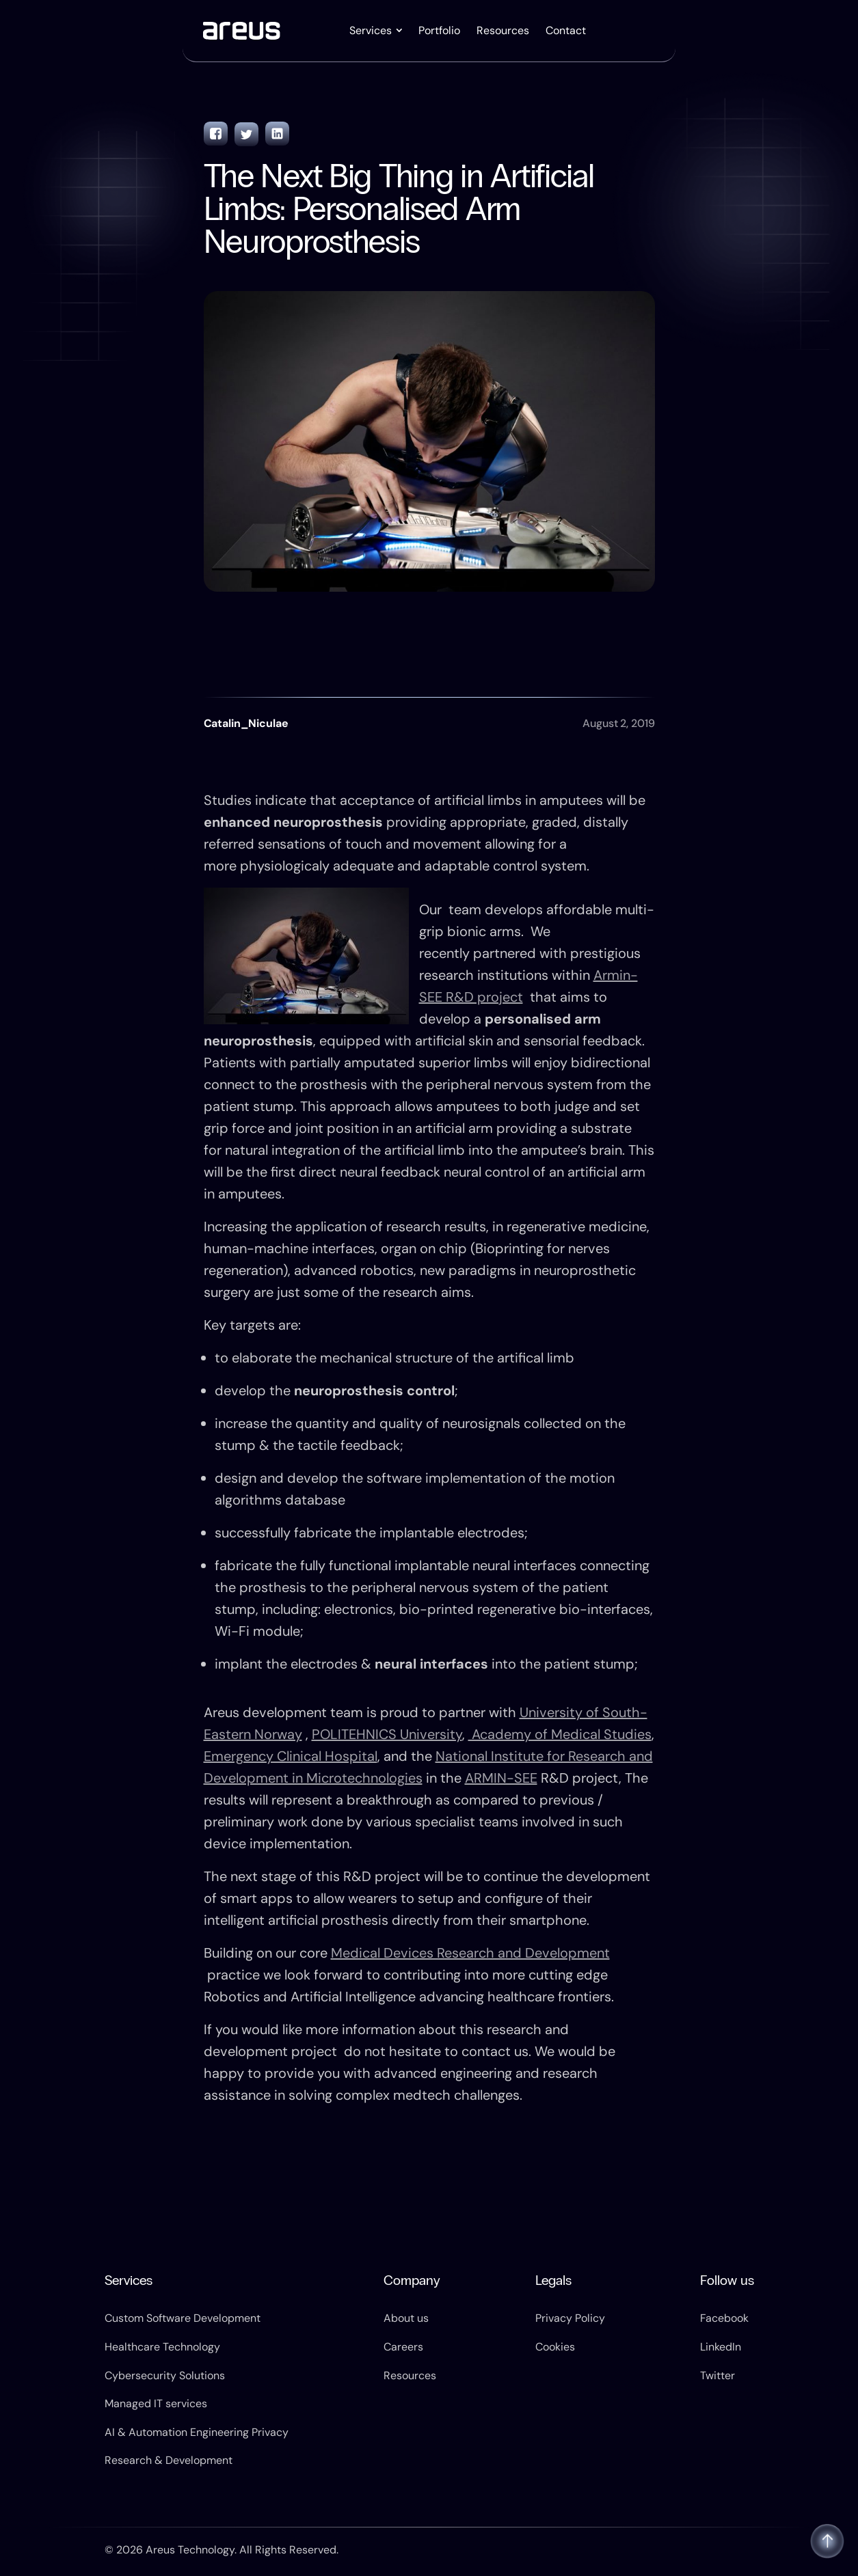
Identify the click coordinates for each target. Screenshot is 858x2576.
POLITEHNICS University (387, 1734)
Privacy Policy (570, 2318)
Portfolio (439, 30)
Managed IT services (156, 2403)
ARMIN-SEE (501, 1778)
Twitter (717, 2375)
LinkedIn (720, 2347)
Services (370, 30)
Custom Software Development (182, 2318)
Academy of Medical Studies (560, 1734)
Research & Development (168, 2460)
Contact (566, 30)
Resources (503, 30)
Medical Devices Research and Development (470, 1953)
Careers (403, 2347)
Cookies (555, 2347)
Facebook (724, 2318)
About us (406, 2318)
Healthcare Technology (162, 2347)
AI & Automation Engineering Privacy (197, 2432)
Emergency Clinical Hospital (290, 1756)
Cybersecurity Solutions (165, 2375)
